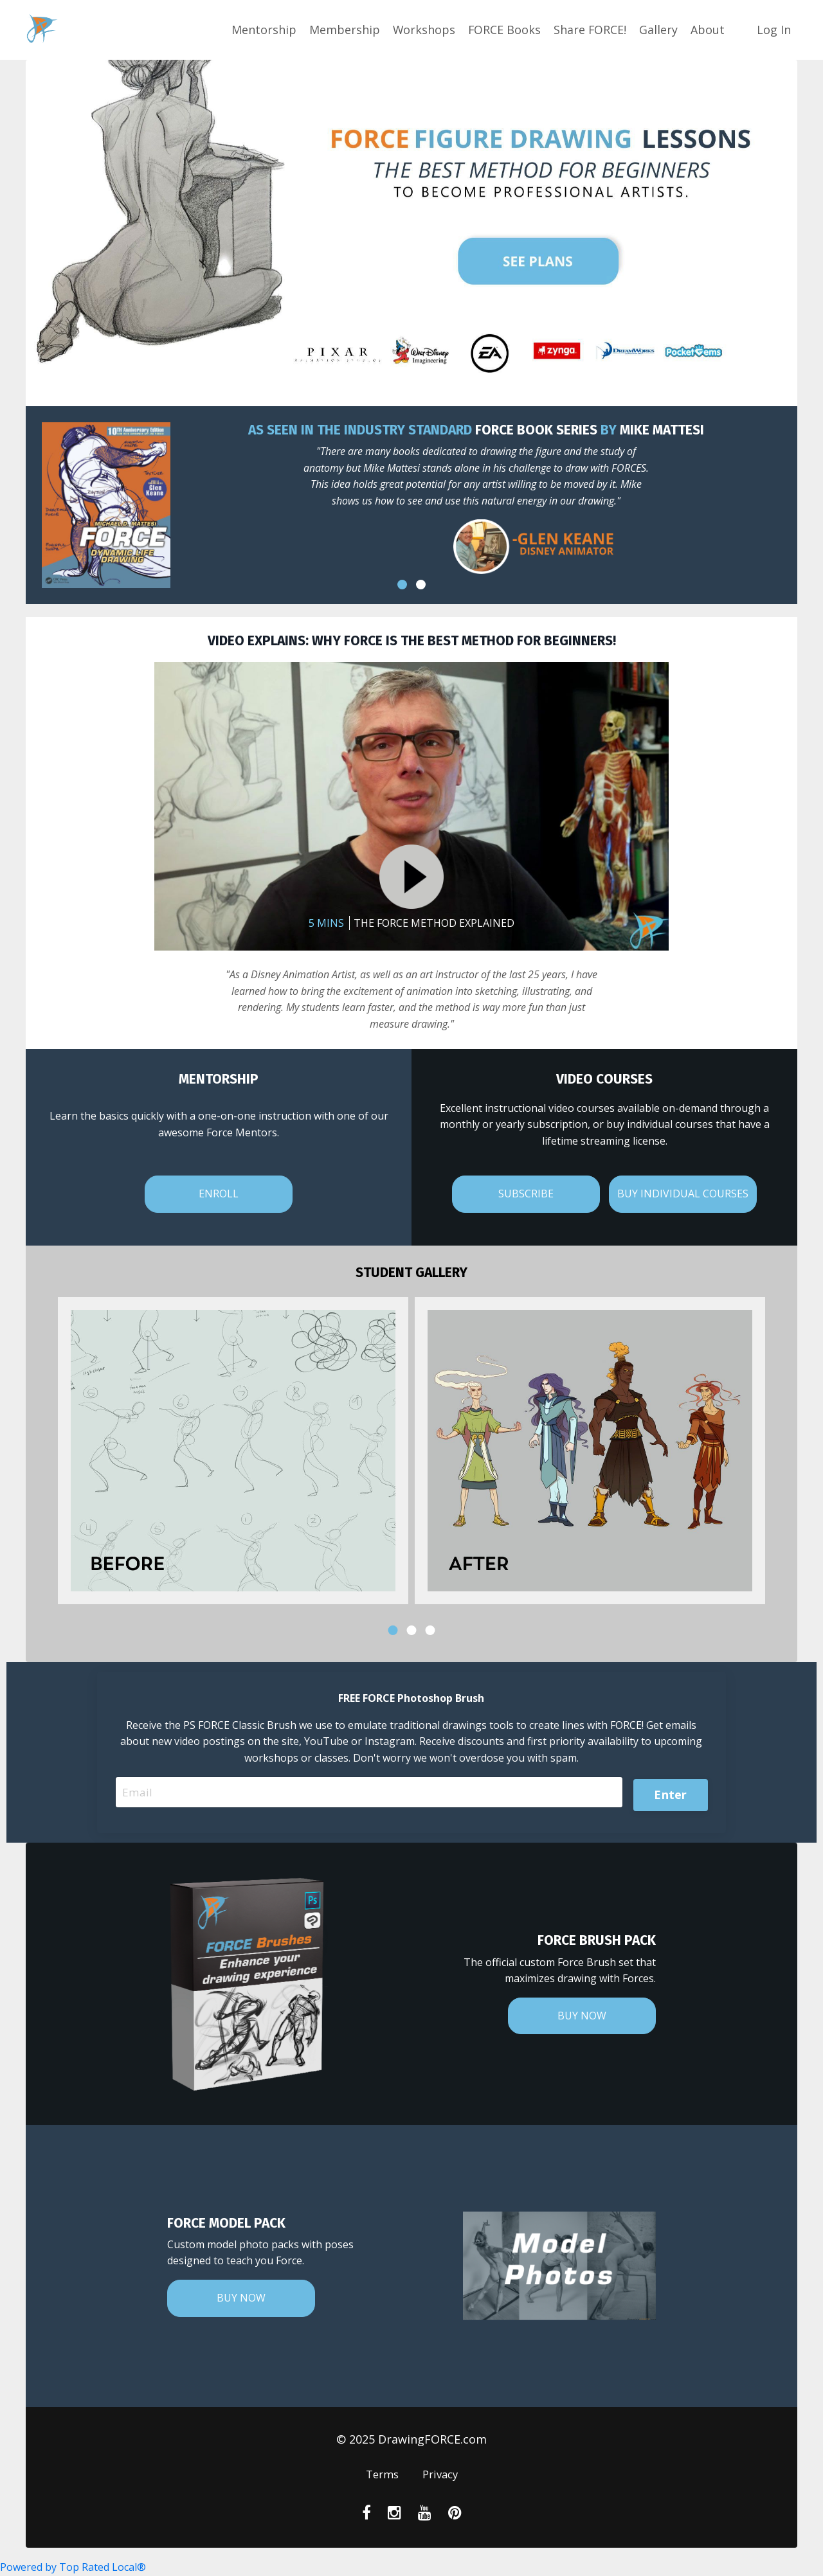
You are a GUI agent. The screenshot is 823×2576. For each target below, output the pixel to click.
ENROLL (219, 1194)
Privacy (441, 2475)
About (708, 29)
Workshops (422, 29)
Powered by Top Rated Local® (73, 2567)
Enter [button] (669, 1792)
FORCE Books (503, 29)
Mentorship (262, 29)
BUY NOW (581, 2017)
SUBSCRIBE (526, 1194)
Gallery (658, 29)
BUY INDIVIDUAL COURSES (682, 1194)
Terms (380, 2475)
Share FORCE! (589, 29)
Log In (774, 29)
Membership (342, 29)
